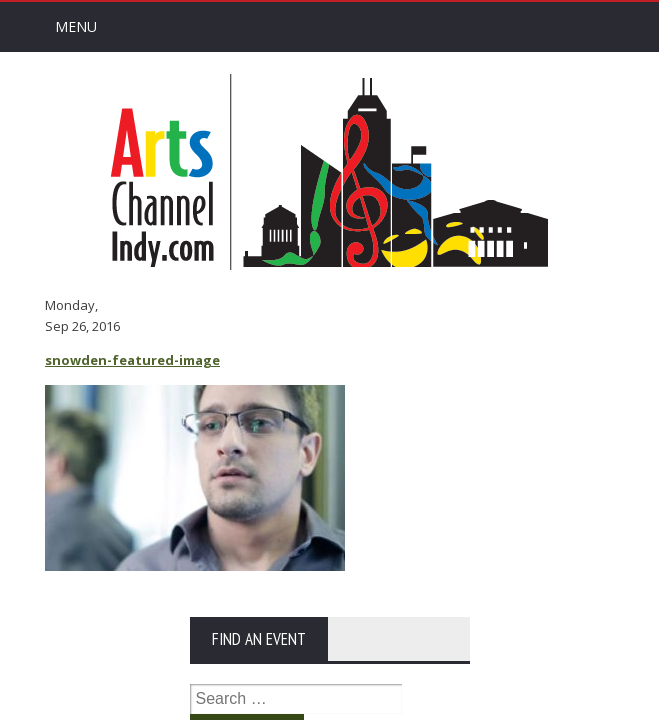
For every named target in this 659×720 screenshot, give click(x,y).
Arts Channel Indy (329, 172)
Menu (76, 26)
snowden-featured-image (132, 360)
